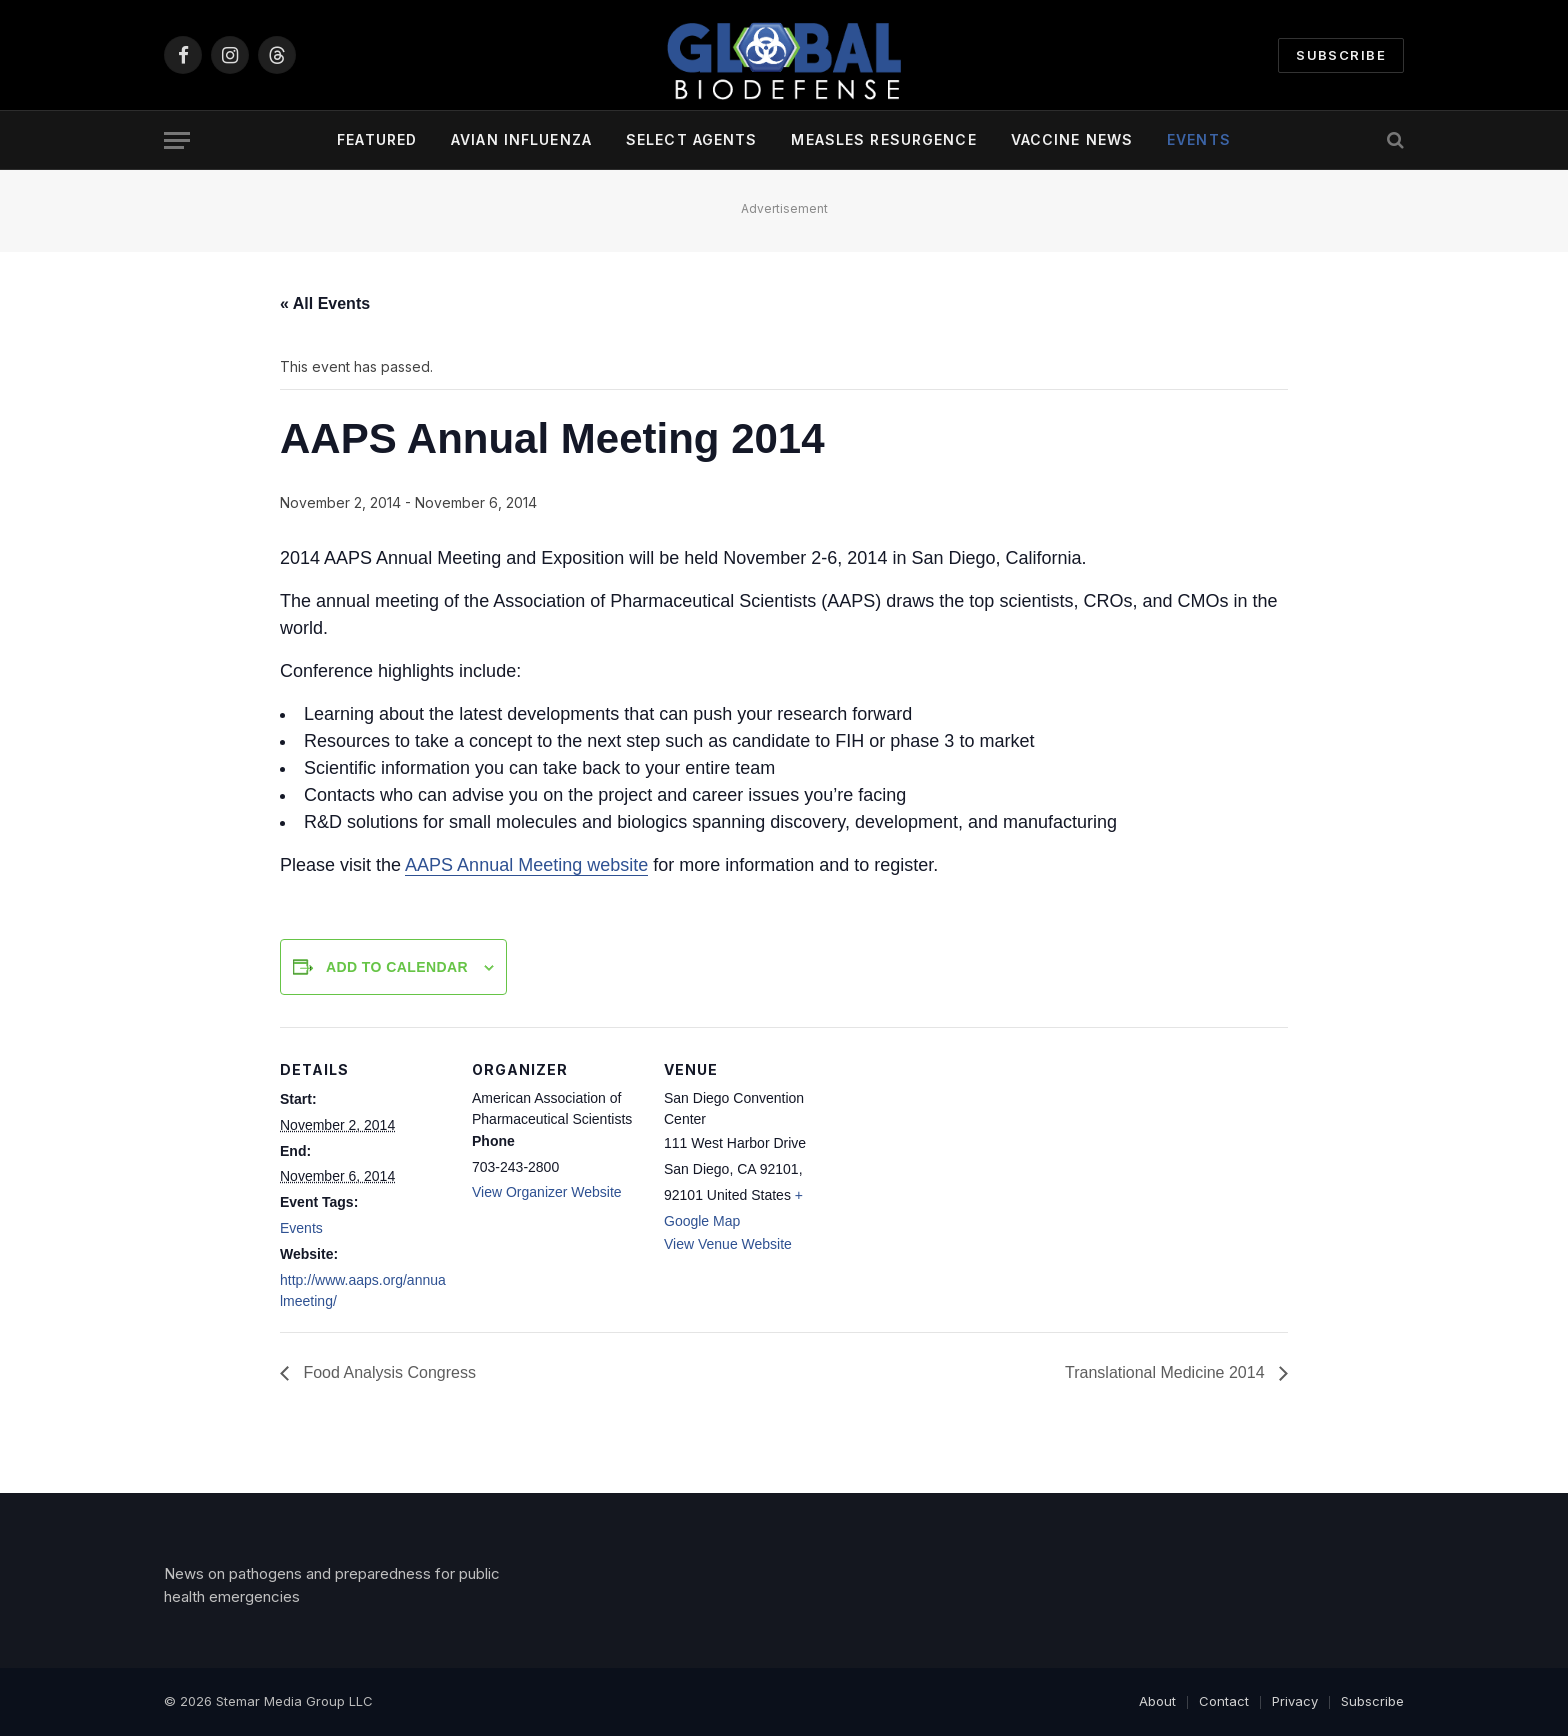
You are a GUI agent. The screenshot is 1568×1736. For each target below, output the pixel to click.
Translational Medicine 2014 (1167, 1372)
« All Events (325, 303)
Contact (1224, 1701)
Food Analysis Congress (387, 1372)
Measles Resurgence (883, 139)
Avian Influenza (521, 139)
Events (1199, 139)
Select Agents (692, 139)
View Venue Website (728, 1244)
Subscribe (1341, 55)
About (1157, 1701)
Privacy (1295, 1701)
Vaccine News (1072, 139)
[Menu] (177, 140)
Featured (377, 139)
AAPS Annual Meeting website (526, 865)
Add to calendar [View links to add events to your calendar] (397, 967)
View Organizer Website (547, 1192)
